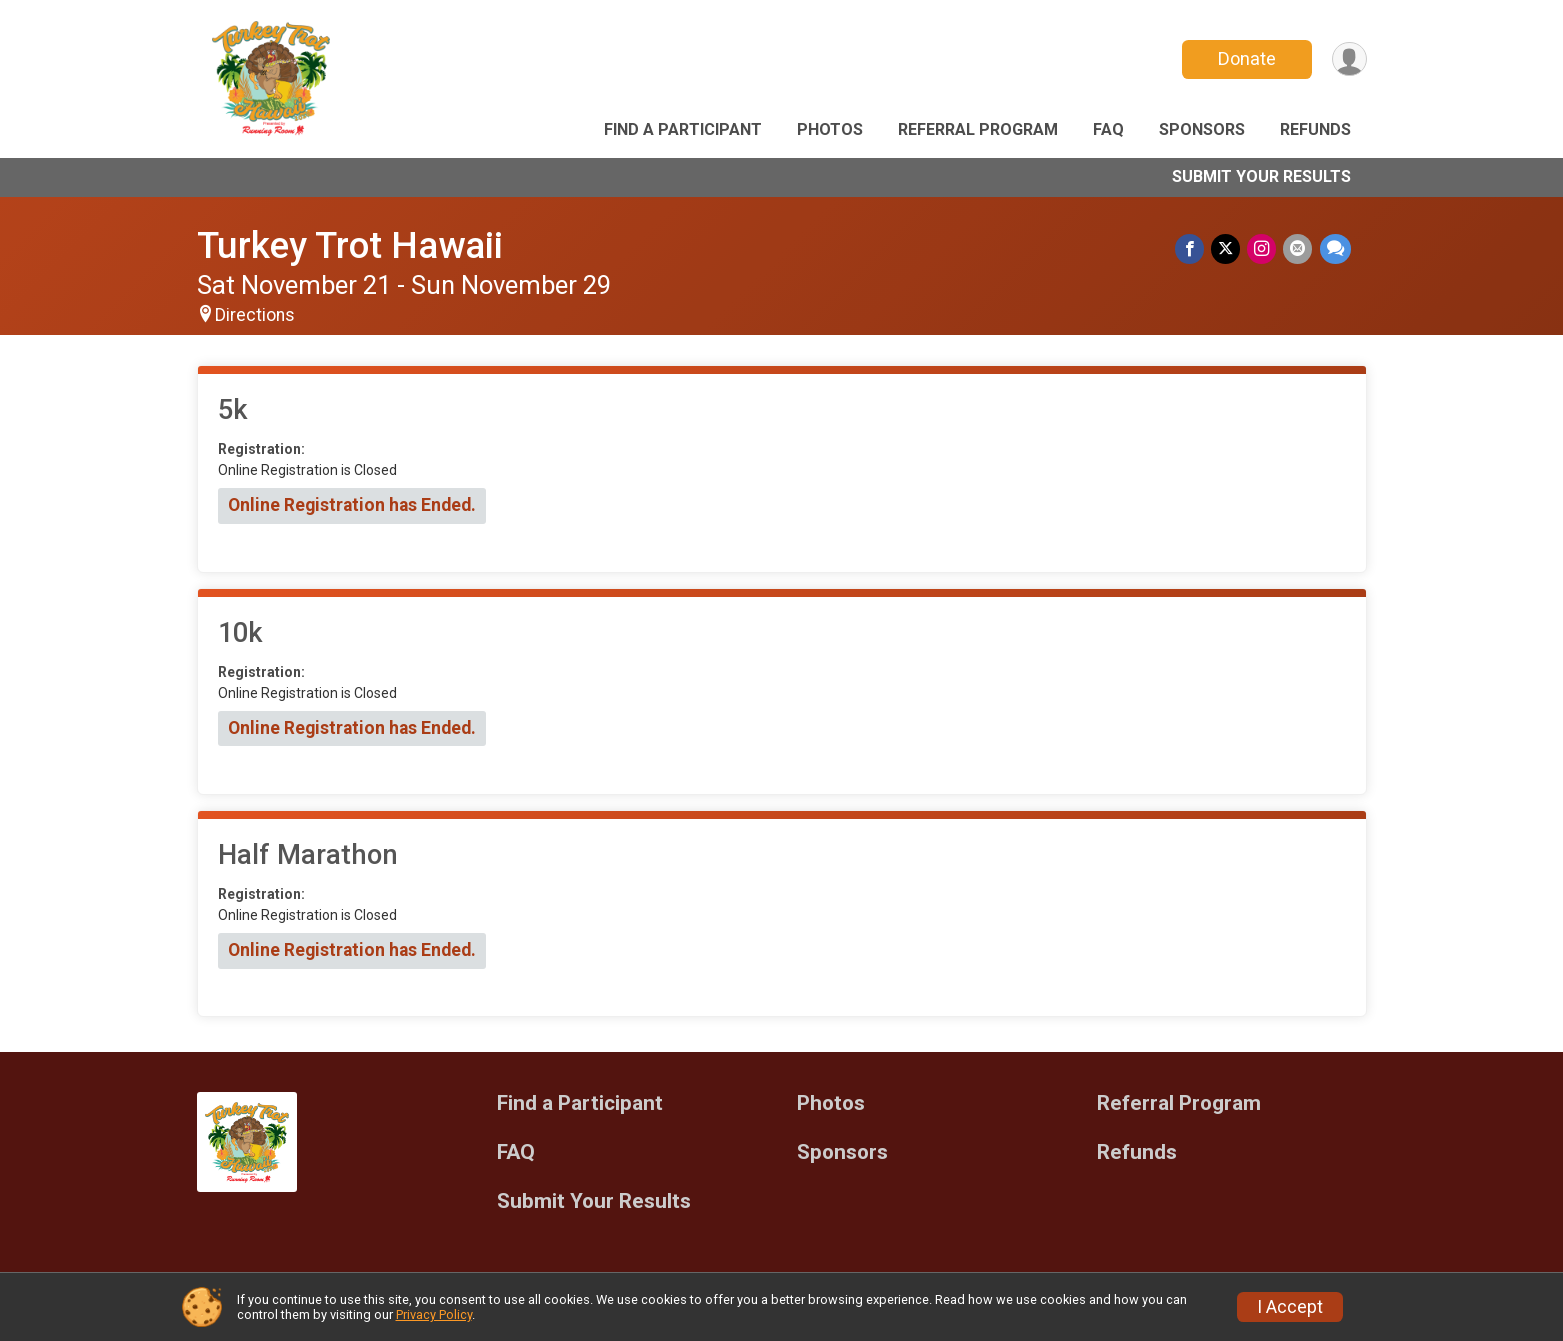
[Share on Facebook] (1194, 249)
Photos (830, 129)
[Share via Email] (1299, 249)
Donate (1244, 58)
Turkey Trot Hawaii (350, 245)
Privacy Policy (434, 1314)
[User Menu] (1348, 59)
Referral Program (978, 129)
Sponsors (1202, 129)
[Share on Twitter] (1229, 249)
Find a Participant (683, 129)
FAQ (1108, 129)
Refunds (1315, 129)
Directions (255, 315)
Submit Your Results (1261, 176)
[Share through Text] (1335, 249)
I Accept (1290, 1307)
